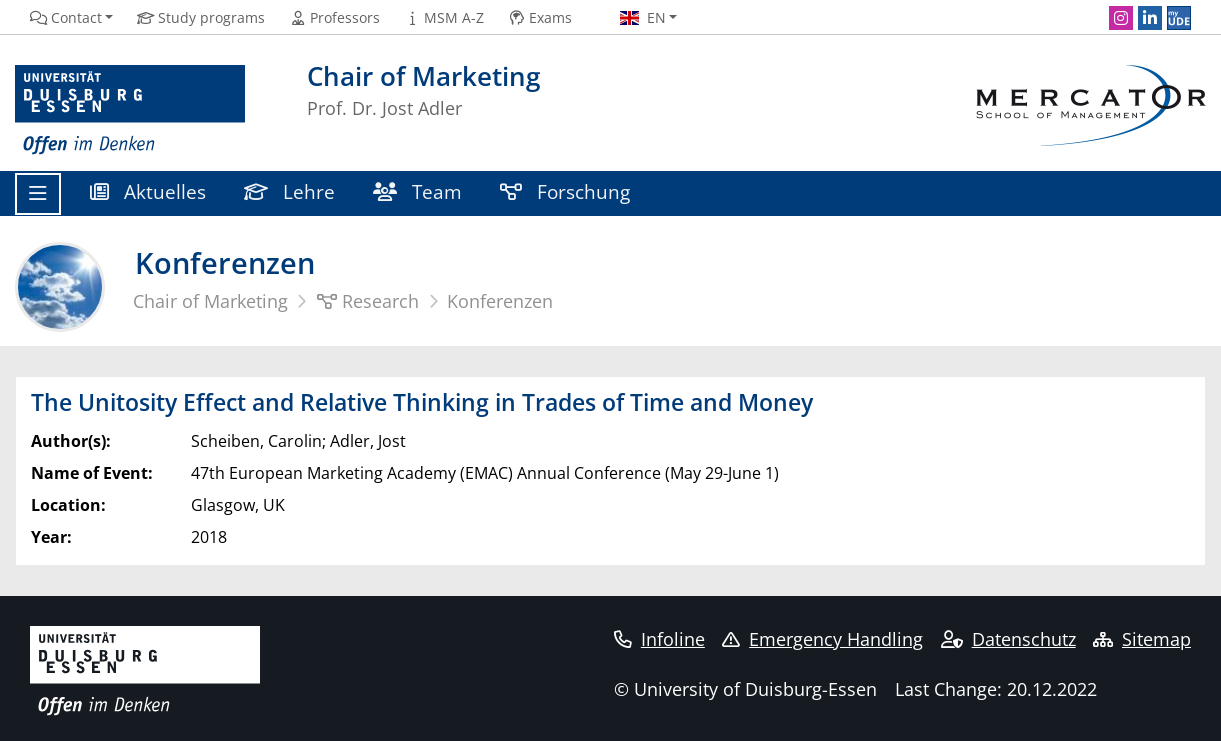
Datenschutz (1008, 639)
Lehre (289, 191)
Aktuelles (148, 191)
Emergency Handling (822, 639)
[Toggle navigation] (38, 194)
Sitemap (1142, 639)
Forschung (565, 191)
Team (417, 191)
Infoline (659, 639)
